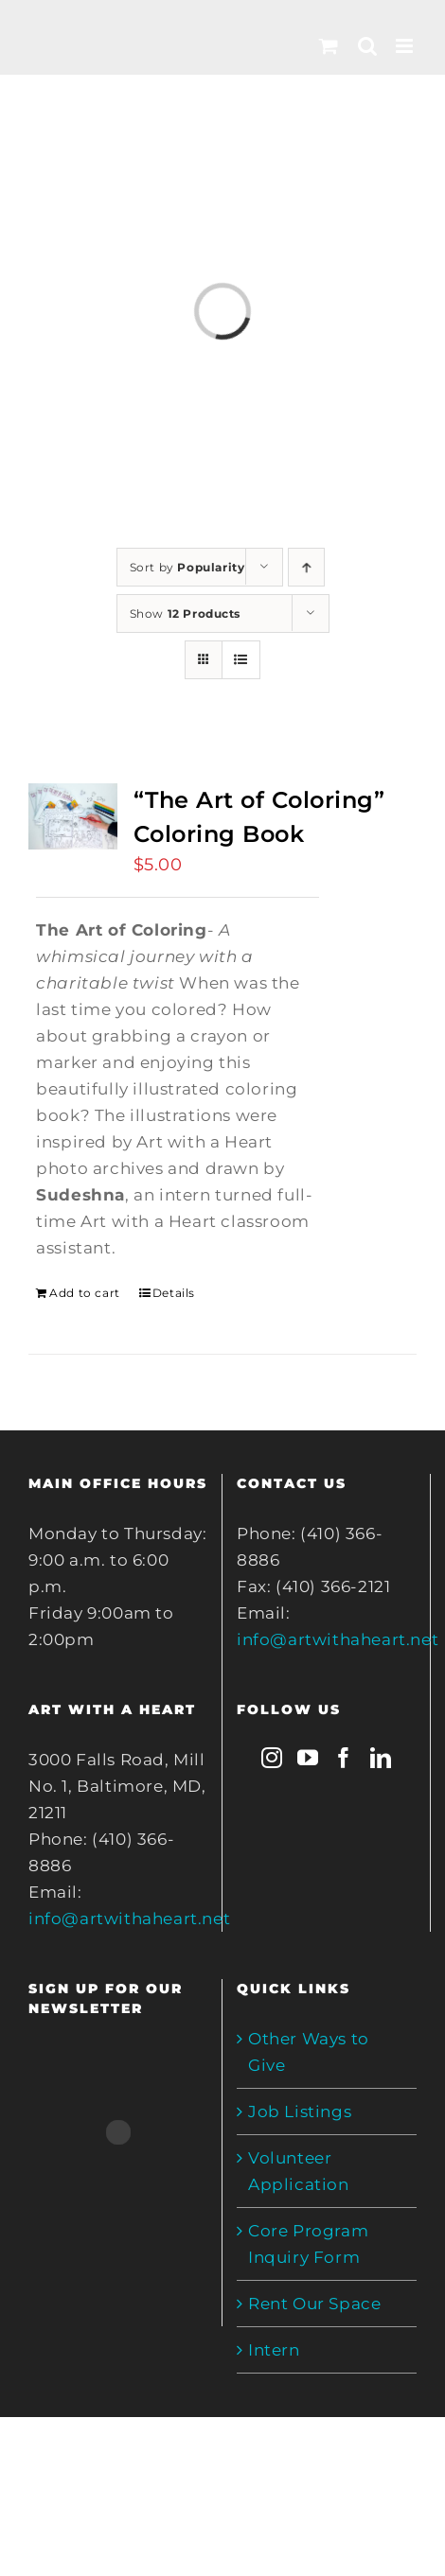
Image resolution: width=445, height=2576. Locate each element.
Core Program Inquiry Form (308, 2244)
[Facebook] (344, 1757)
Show (185, 613)
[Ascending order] (306, 567)
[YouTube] (308, 1757)
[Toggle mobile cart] (329, 46)
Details (173, 1293)
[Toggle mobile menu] (406, 46)
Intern (274, 2349)
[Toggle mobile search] (368, 46)
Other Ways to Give (308, 2052)
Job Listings (299, 2111)
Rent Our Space (314, 2303)
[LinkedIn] (381, 1757)
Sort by (187, 567)
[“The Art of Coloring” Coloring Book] (72, 816)
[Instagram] (272, 1757)
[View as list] (240, 659)
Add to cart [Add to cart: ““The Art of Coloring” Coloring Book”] (84, 1293)
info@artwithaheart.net (129, 1918)
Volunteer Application (298, 2171)
